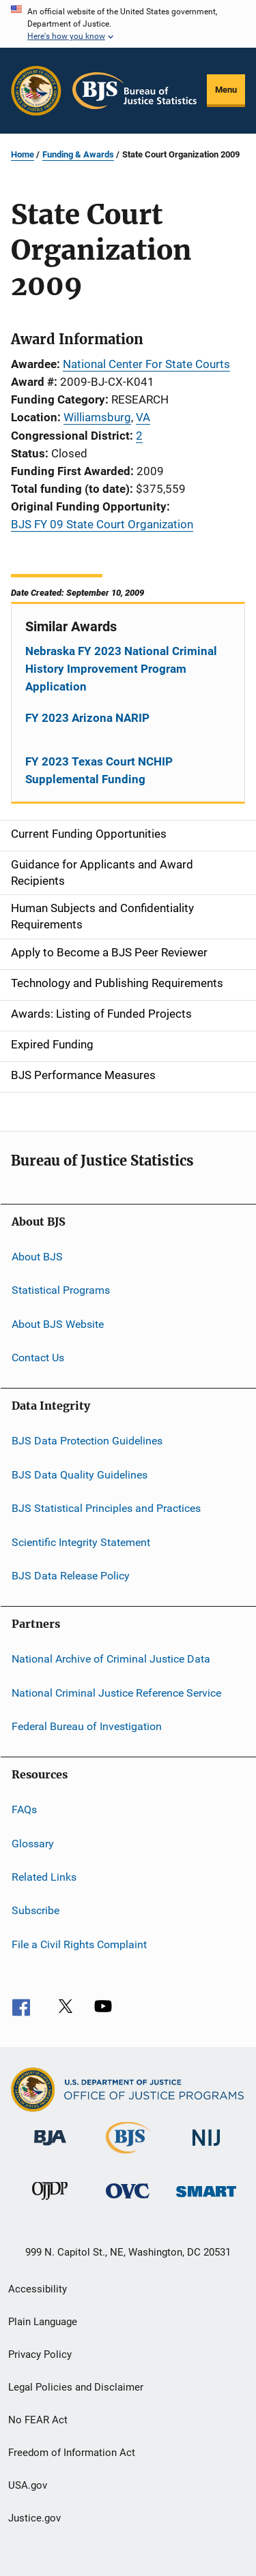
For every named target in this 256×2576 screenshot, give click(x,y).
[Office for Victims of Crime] (128, 2201)
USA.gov (27, 2485)
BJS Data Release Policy (71, 1575)
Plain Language (42, 2322)
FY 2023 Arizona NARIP (87, 718)
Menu (226, 90)
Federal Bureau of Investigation (87, 1726)
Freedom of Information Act (71, 2452)
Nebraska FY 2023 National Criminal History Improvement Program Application (121, 668)
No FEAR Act (38, 2420)
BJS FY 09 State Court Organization (102, 524)
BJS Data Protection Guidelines (87, 1440)
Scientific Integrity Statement (81, 1541)
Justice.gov (34, 2518)
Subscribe (35, 1910)
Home (22, 154)
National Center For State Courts (146, 364)
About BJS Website (58, 1323)
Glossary (33, 1842)
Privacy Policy (40, 2354)
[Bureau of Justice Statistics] (128, 2156)
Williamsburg (97, 417)
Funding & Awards (78, 154)
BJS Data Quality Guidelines (79, 1474)
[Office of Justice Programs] (36, 90)
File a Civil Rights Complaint (79, 1944)
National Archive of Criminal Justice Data (111, 1658)
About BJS (37, 1256)
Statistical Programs (61, 1290)
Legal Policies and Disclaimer (75, 2387)
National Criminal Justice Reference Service (116, 1692)
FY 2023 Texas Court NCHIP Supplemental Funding (99, 770)
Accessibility (37, 2289)
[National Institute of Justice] (206, 2148)
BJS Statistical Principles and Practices (106, 1508)
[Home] (134, 90)
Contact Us (38, 1357)
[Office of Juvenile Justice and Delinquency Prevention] (50, 2202)
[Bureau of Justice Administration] (50, 2148)
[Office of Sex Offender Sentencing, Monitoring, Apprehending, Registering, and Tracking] (206, 2199)
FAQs (24, 1809)
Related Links (44, 1876)
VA (143, 417)
